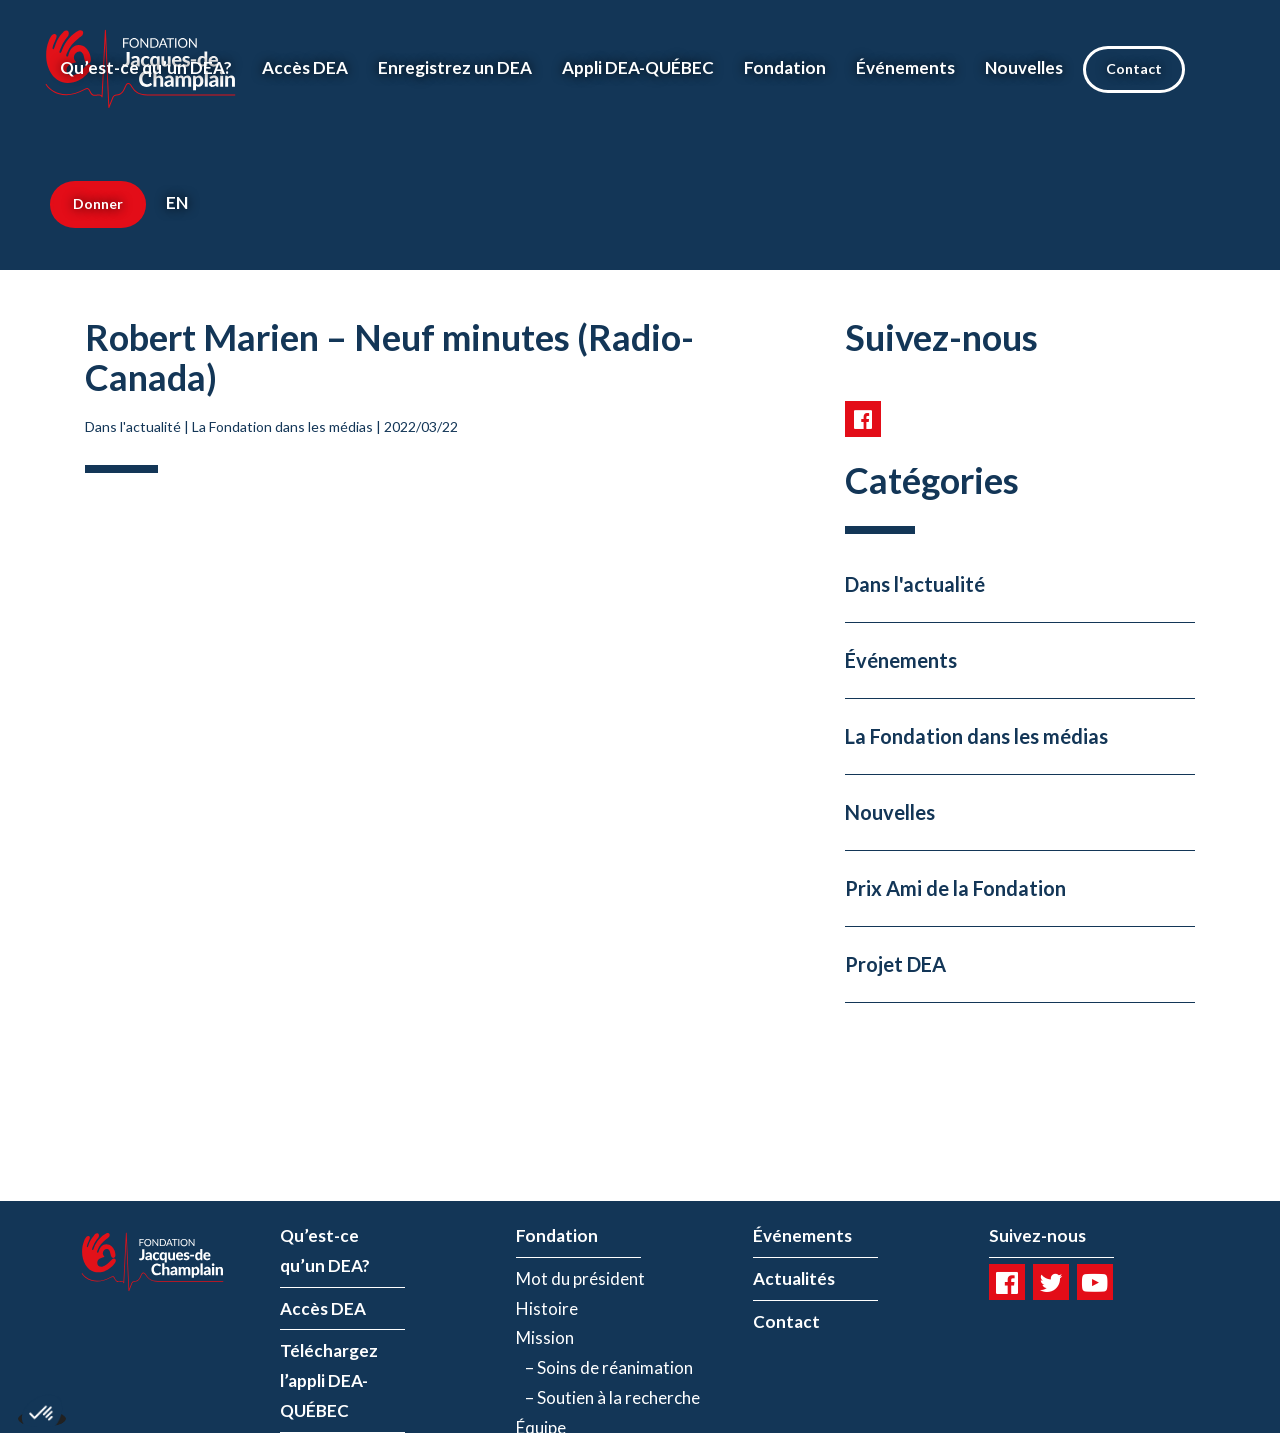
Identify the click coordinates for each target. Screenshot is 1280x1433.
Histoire (547, 1308)
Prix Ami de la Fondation (955, 888)
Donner (98, 203)
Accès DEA (305, 67)
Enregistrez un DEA (455, 67)
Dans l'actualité (133, 426)
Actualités (794, 1278)
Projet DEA (895, 964)
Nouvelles (1024, 67)
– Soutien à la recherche (608, 1397)
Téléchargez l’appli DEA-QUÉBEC (329, 1380)
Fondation (785, 67)
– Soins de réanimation (604, 1367)
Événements (905, 67)
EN (177, 202)
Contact (1134, 68)
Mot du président (580, 1278)
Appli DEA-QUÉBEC (638, 67)
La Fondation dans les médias (282, 426)
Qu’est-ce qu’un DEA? (146, 67)
